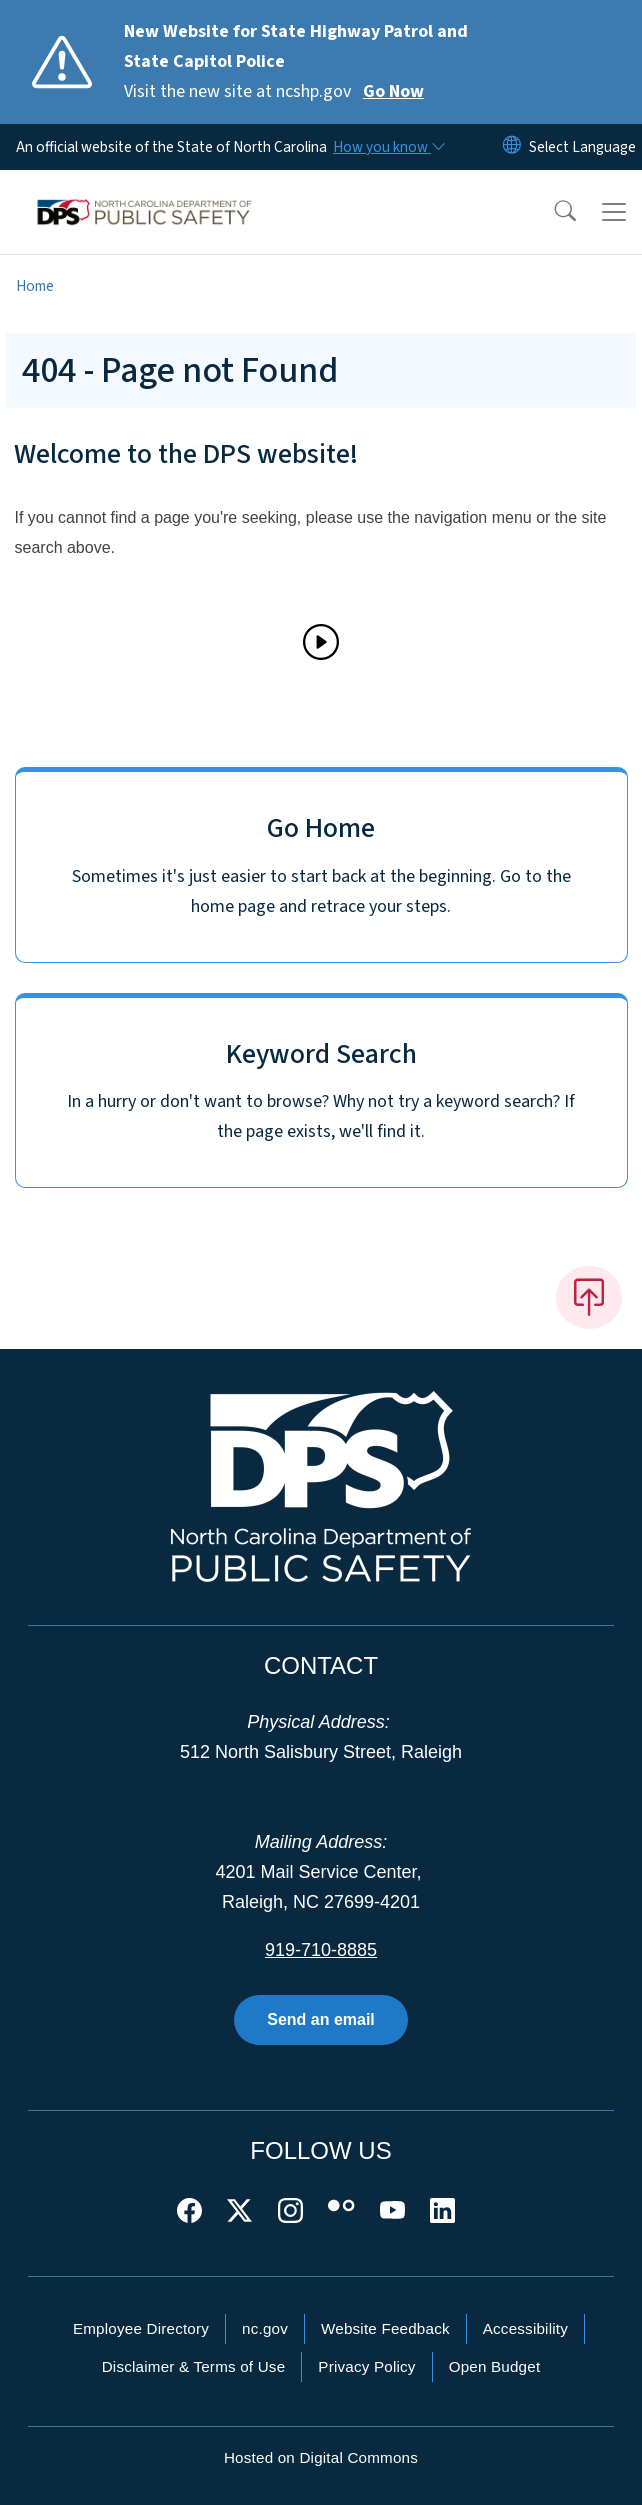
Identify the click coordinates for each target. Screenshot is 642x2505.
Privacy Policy (366, 2366)
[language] (582, 147)
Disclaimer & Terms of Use (194, 2366)
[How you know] (388, 147)
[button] (552, 212)
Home (35, 286)
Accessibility (525, 2328)
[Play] (321, 642)
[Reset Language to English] (512, 147)
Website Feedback (385, 2328)
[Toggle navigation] (614, 212)
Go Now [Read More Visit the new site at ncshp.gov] (393, 91)
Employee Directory (141, 2328)
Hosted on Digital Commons (321, 2457)
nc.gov (265, 2328)
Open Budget (495, 2366)
